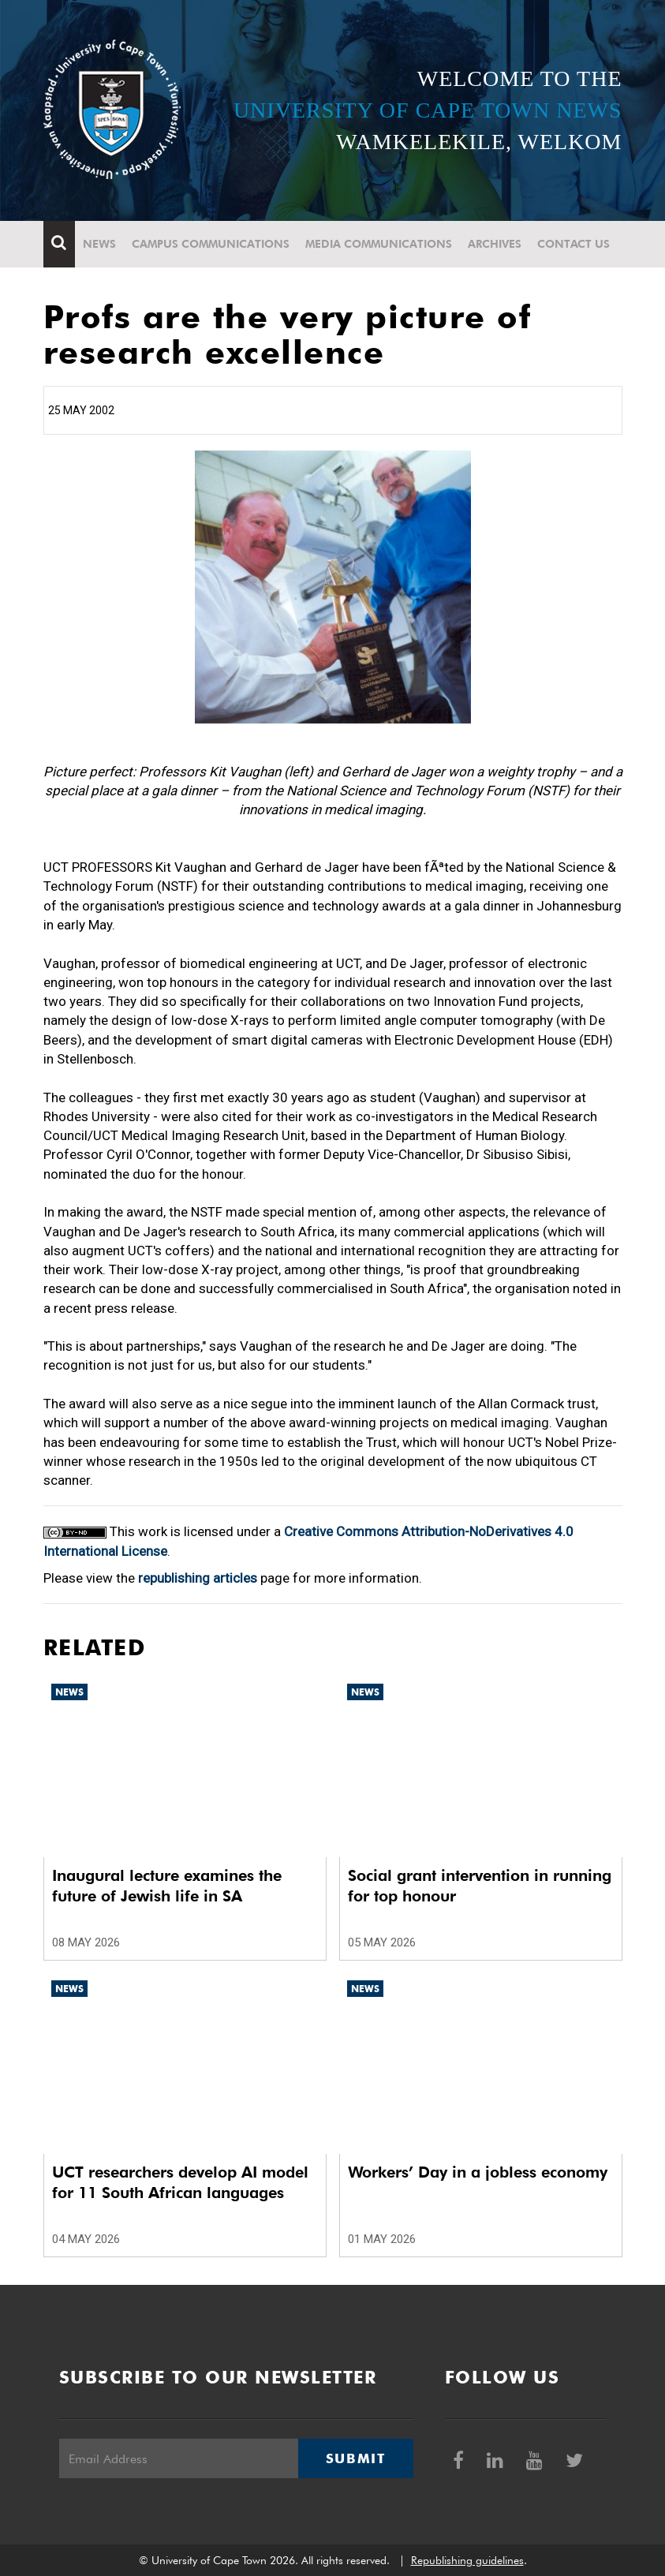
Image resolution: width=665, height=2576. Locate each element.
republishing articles (197, 1578)
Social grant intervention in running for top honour (479, 1885)
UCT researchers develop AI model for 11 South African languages (180, 2182)
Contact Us (573, 243)
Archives (494, 243)
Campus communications (211, 243)
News (99, 243)
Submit (356, 2458)
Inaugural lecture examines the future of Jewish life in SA (167, 1885)
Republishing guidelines (467, 2560)
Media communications (378, 243)
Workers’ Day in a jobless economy (477, 2172)
